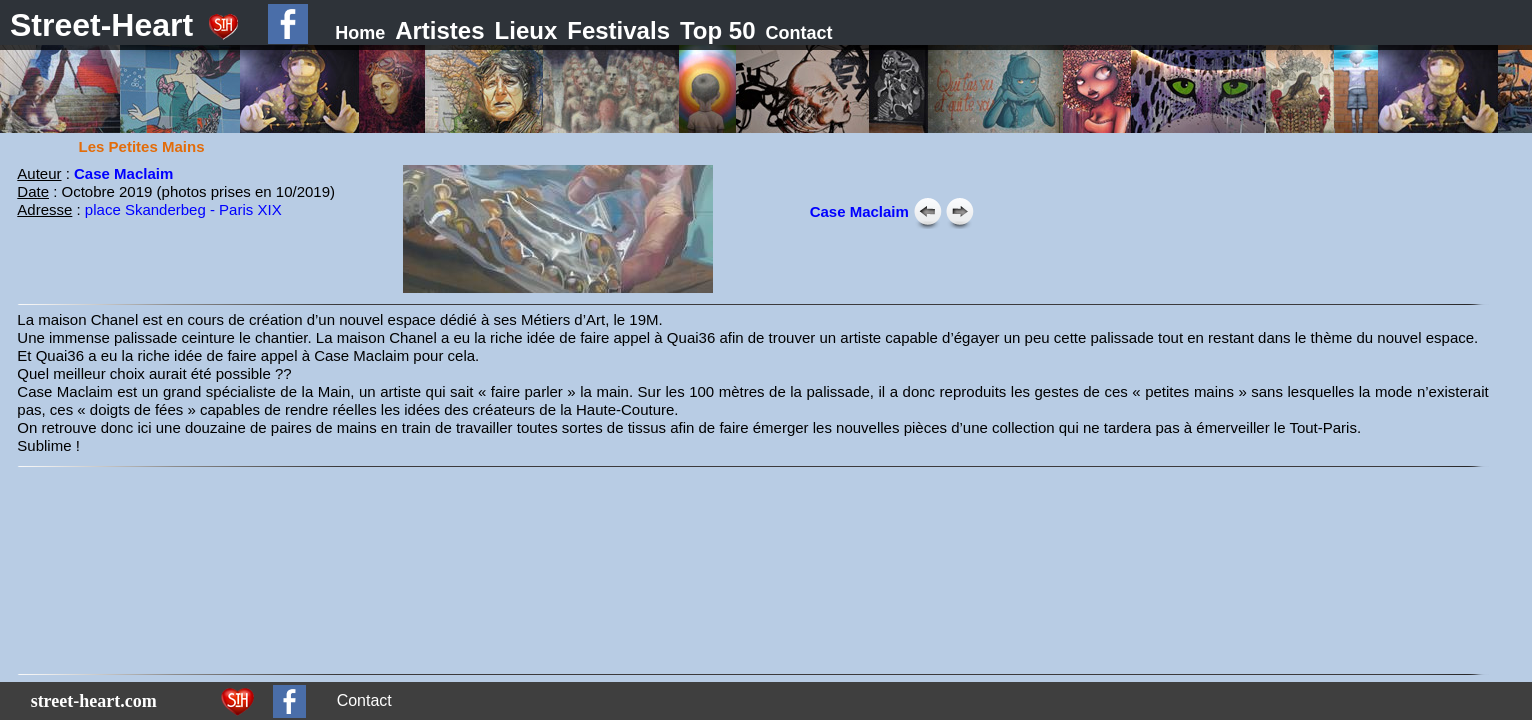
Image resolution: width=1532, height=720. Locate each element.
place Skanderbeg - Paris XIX (183, 209)
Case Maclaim (123, 173)
